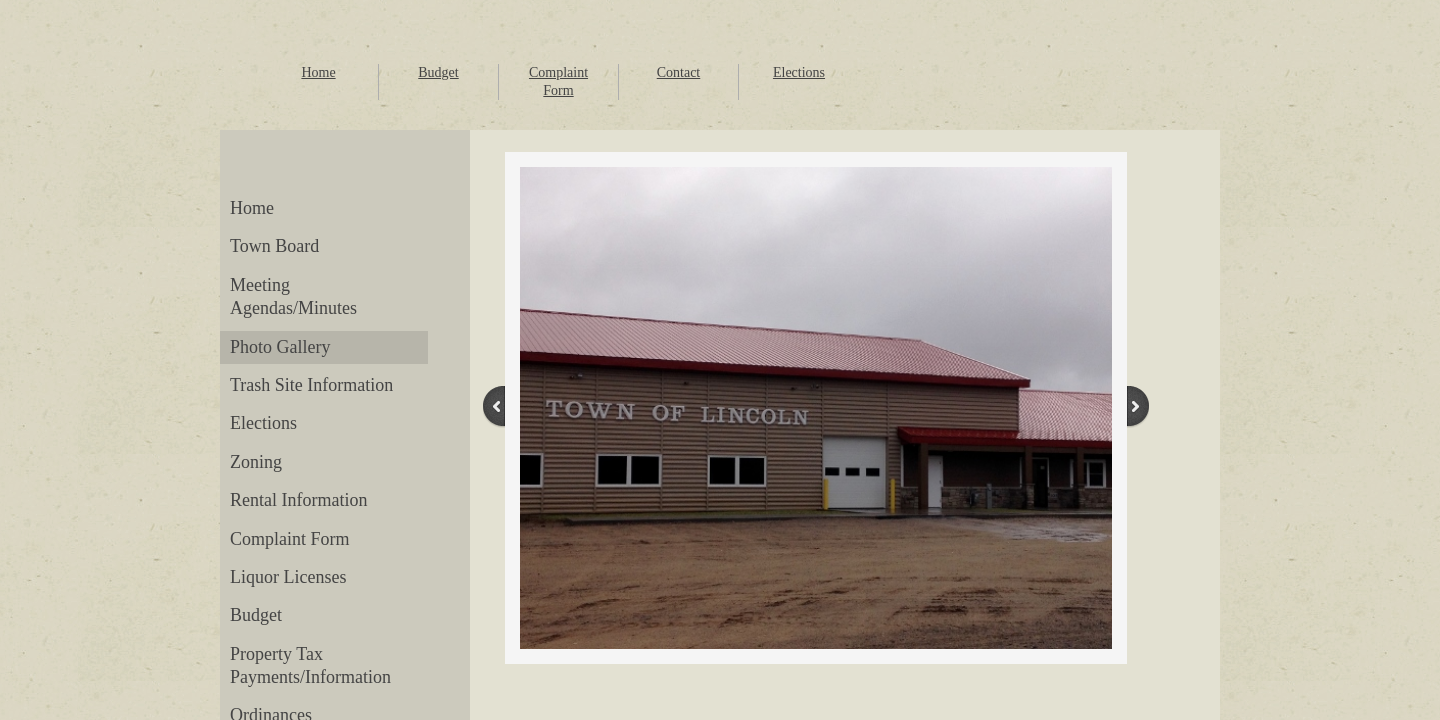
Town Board (274, 246)
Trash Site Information (311, 385)
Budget (438, 72)
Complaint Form (290, 539)
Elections (799, 72)
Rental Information (298, 500)
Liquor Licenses (288, 577)
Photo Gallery (280, 347)
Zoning (256, 462)
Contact (679, 72)
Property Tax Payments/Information (310, 665)
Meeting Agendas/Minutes (293, 296)
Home (318, 72)
